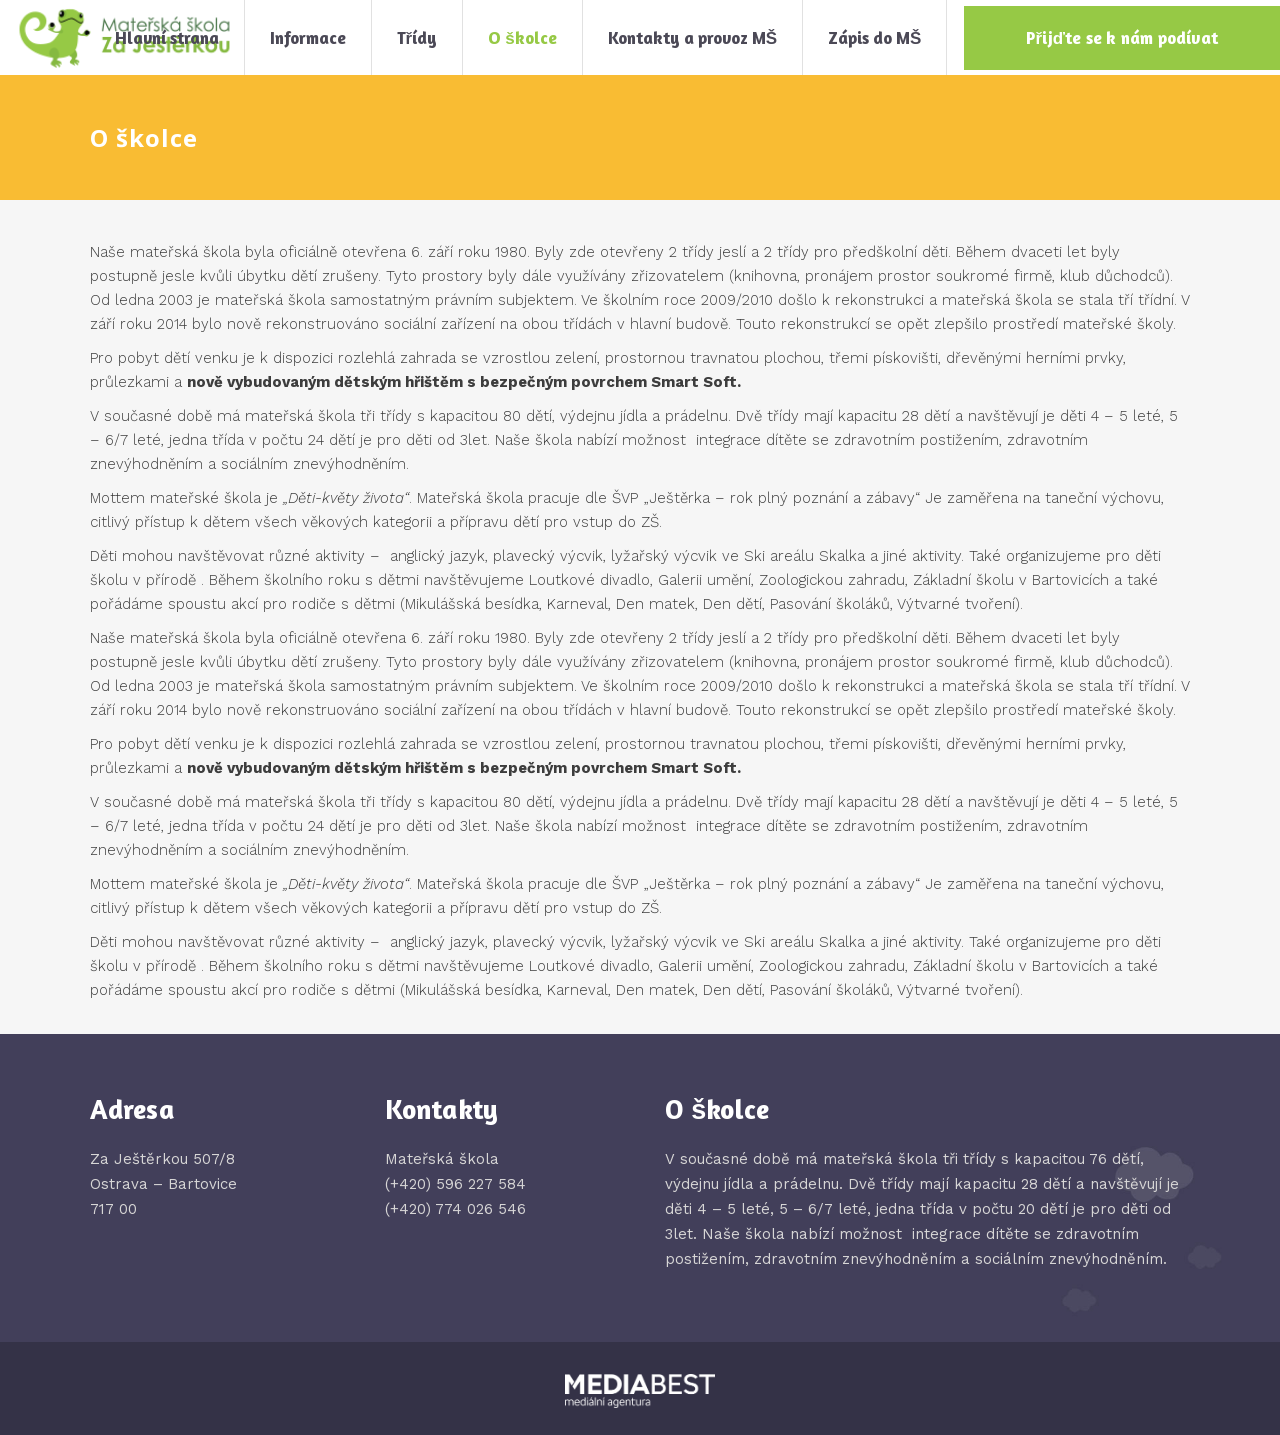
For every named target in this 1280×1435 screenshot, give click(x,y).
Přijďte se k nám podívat (1122, 37)
